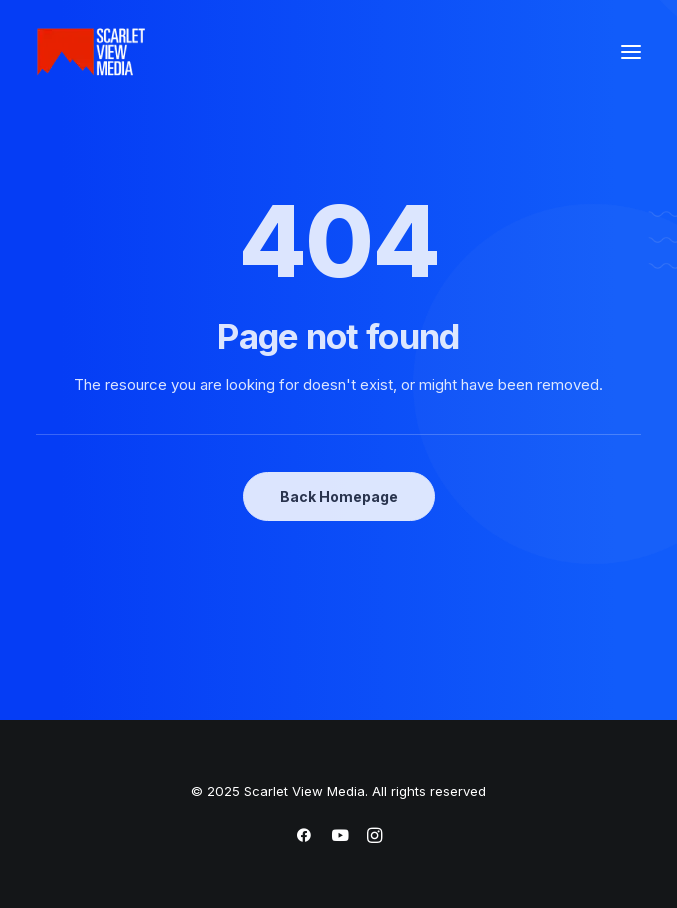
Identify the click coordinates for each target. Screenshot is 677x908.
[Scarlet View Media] (91, 52)
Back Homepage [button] (339, 496)
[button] (631, 52)
